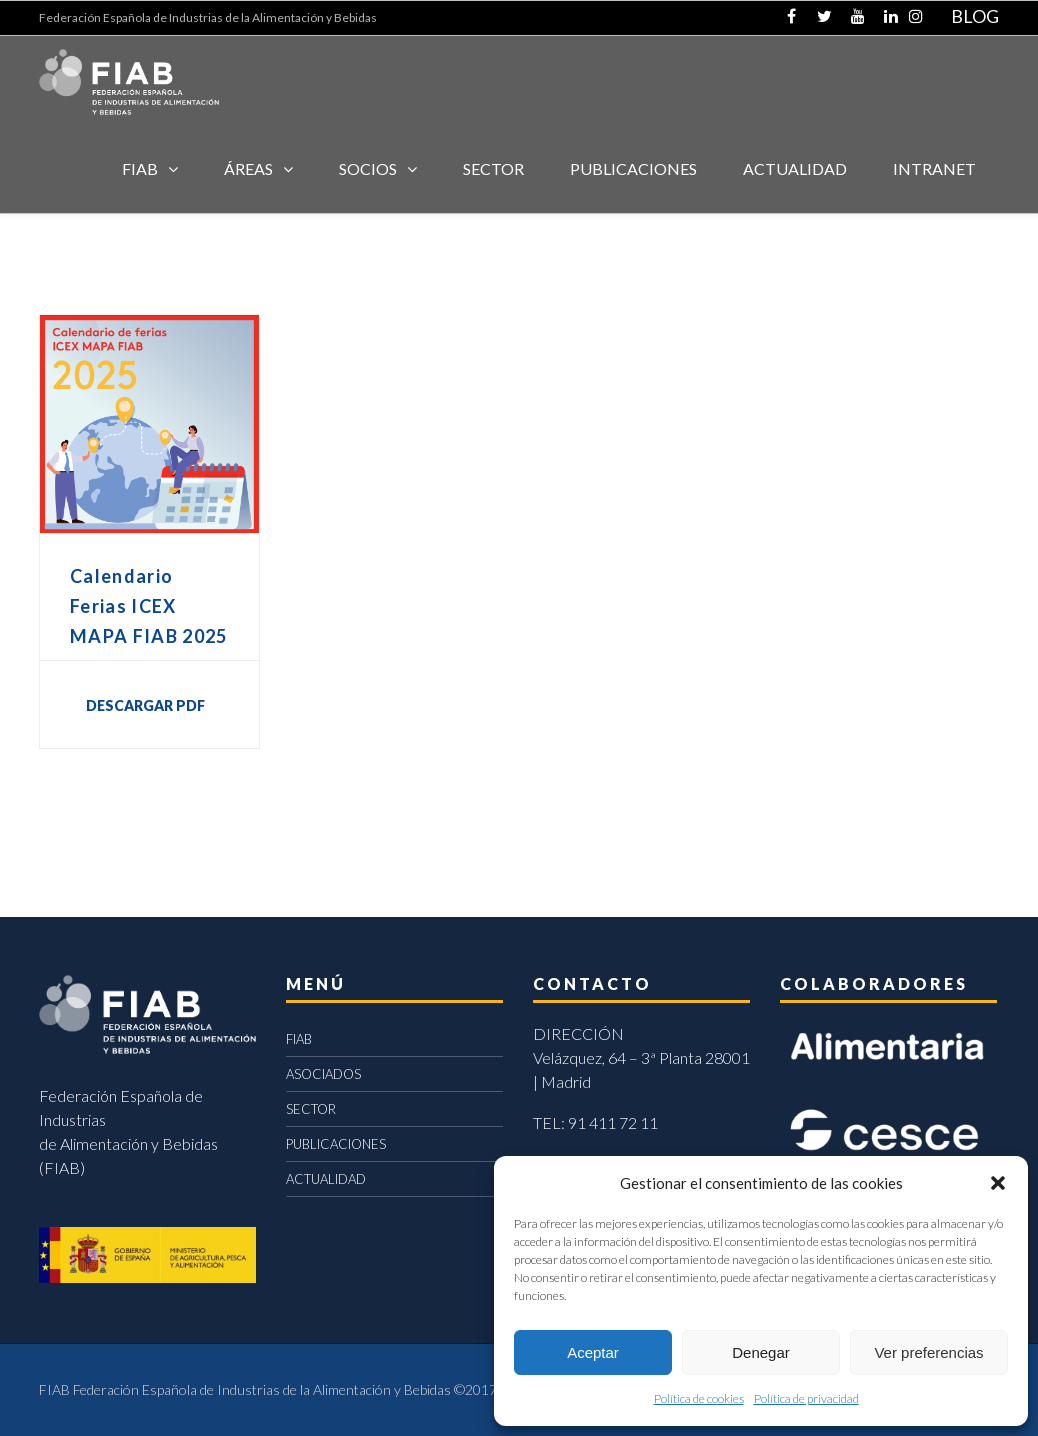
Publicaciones (633, 168)
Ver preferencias (928, 1352)
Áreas (248, 168)
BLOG (975, 16)
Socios (368, 168)
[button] (998, 1183)
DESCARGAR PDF (145, 705)
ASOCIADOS (323, 1074)
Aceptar (593, 1352)
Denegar (761, 1352)
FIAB (140, 168)
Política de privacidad (806, 1398)
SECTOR (493, 168)
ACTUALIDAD (795, 168)
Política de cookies (699, 1398)
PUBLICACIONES (336, 1144)
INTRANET (934, 168)
